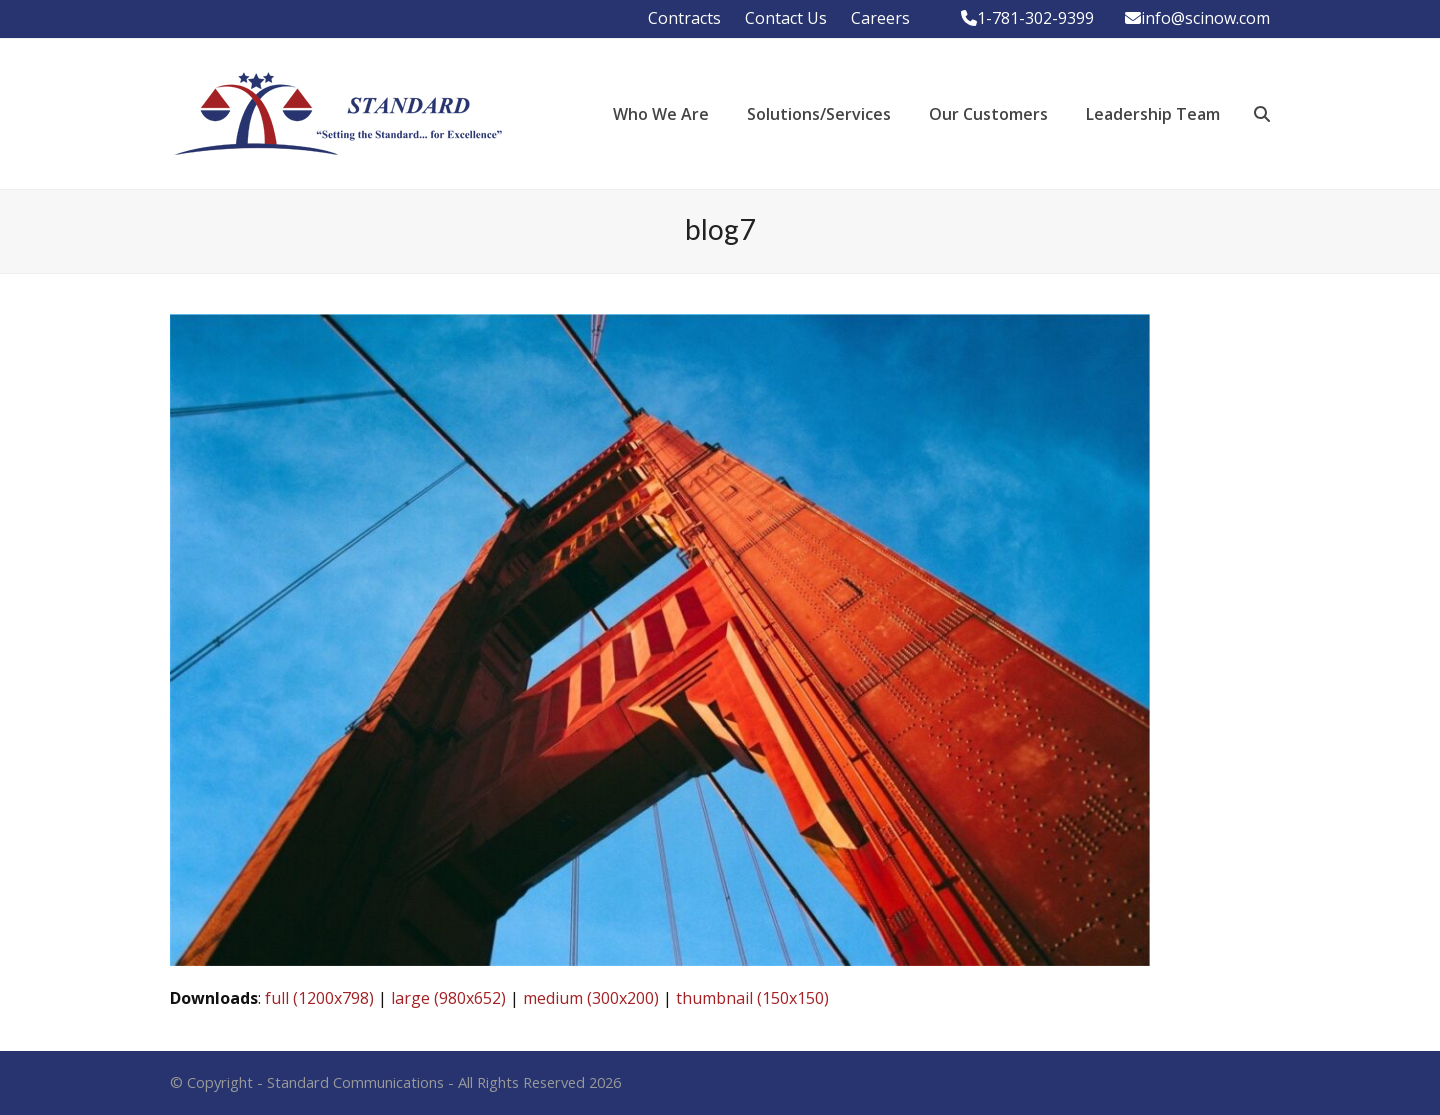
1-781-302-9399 (1035, 18)
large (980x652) (448, 998)
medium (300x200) (591, 998)
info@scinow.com (1205, 18)
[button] (1262, 114)
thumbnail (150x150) (752, 998)
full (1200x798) (319, 998)
